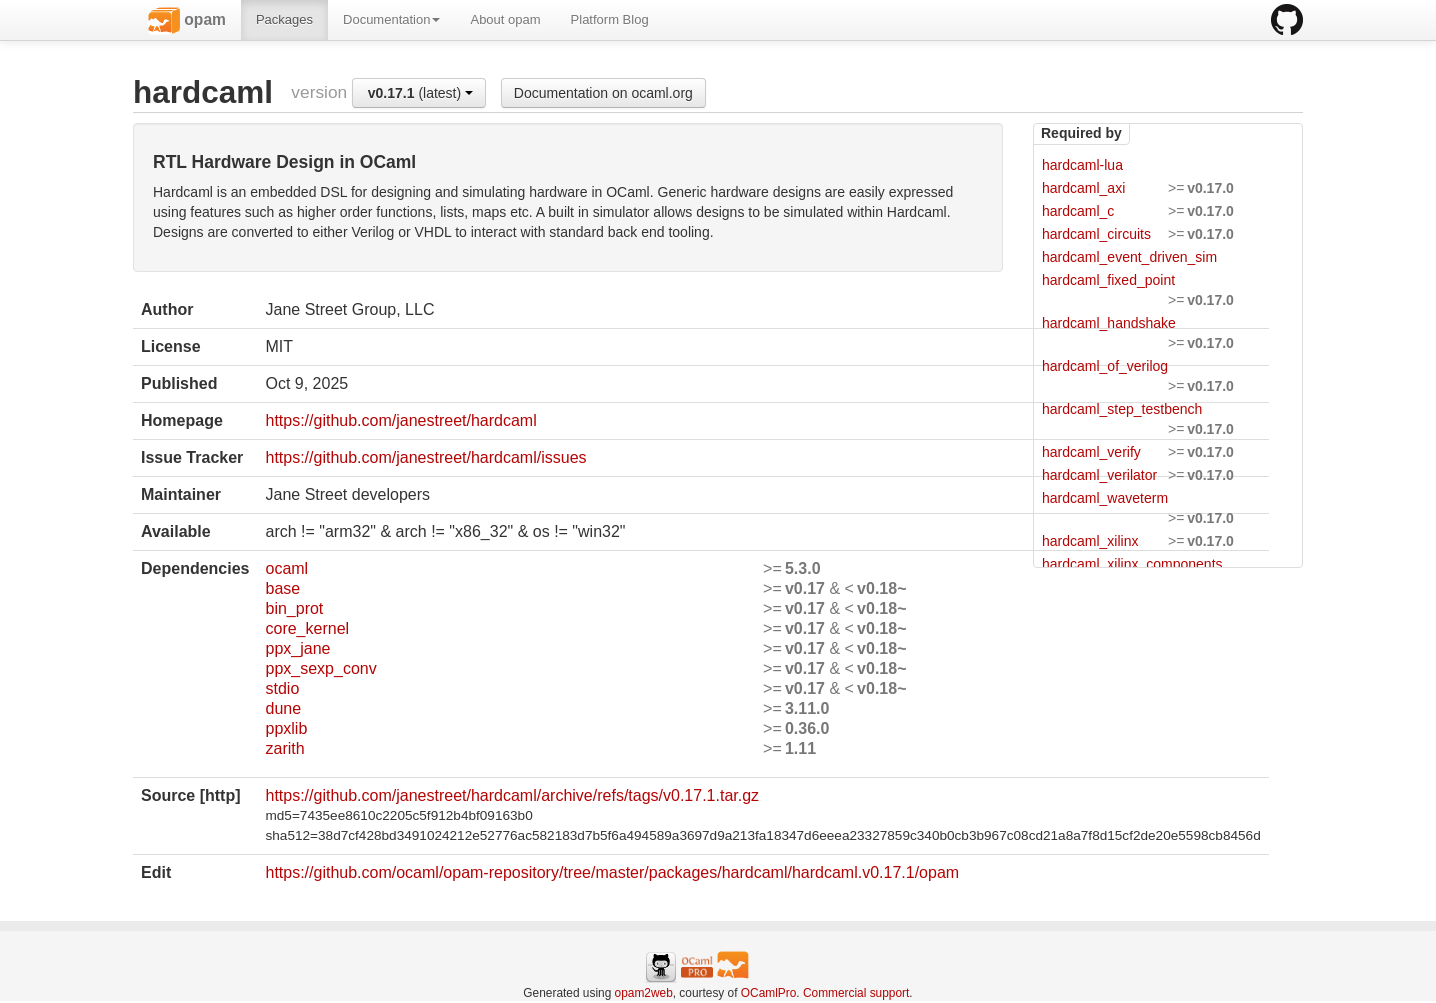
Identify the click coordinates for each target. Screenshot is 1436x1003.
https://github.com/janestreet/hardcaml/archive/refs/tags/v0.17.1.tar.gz (512, 795)
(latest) (420, 93)
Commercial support (856, 993)
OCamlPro (769, 993)
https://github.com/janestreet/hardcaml (400, 420)
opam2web (644, 993)
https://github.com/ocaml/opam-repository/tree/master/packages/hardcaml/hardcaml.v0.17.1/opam (612, 872)
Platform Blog (610, 19)
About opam (505, 19)
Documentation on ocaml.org (603, 93)
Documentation (391, 19)
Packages (284, 19)
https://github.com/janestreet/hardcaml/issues (425, 457)
